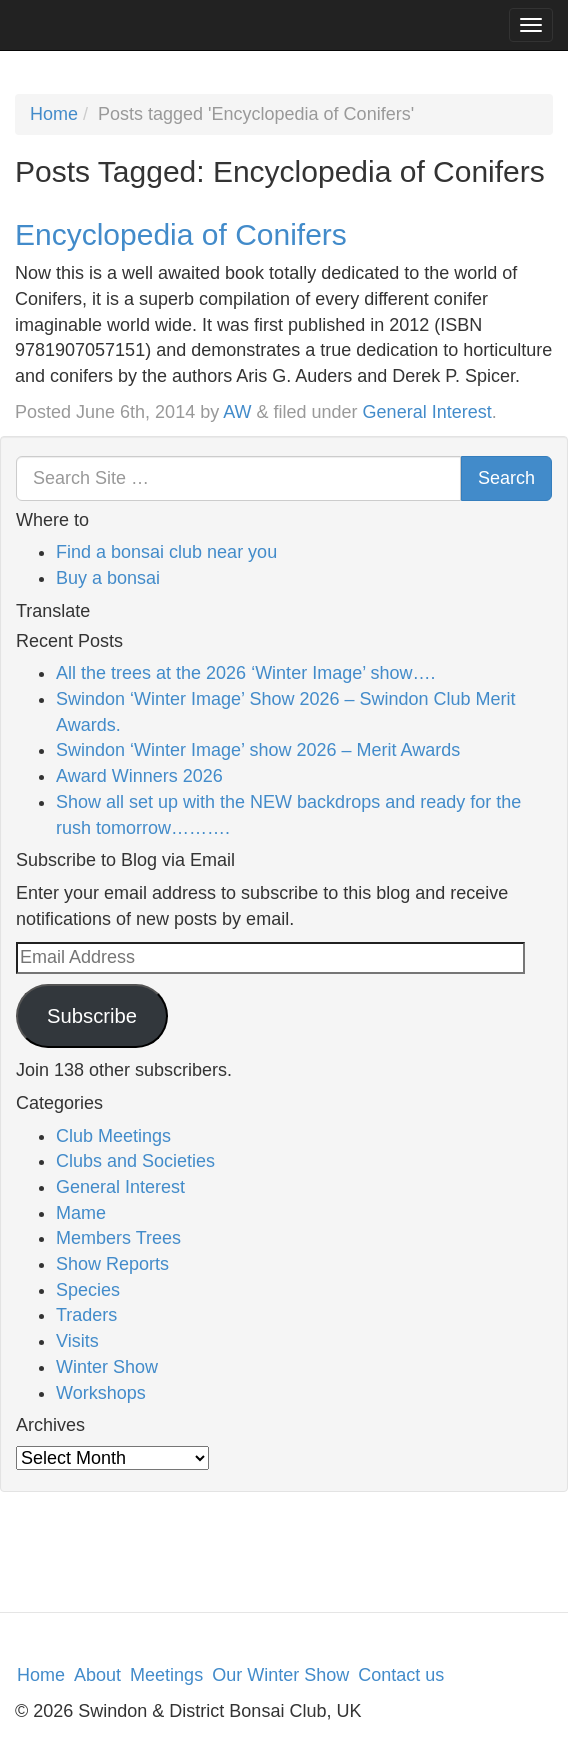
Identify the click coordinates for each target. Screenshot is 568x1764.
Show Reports (112, 1264)
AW (237, 412)
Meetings (166, 1675)
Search (506, 478)
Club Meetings (113, 1136)
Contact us (401, 1675)
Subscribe (92, 1016)
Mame (81, 1213)
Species (88, 1290)
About (97, 1675)
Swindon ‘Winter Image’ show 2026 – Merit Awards (258, 750)
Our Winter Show (280, 1675)
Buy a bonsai (108, 578)
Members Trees (118, 1238)
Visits (77, 1341)
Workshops (101, 1393)
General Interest (427, 412)
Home (54, 114)
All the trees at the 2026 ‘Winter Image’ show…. (246, 673)
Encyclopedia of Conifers (181, 234)
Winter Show (107, 1367)
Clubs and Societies (135, 1161)
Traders (86, 1315)
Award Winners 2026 (139, 776)
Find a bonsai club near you (166, 552)
